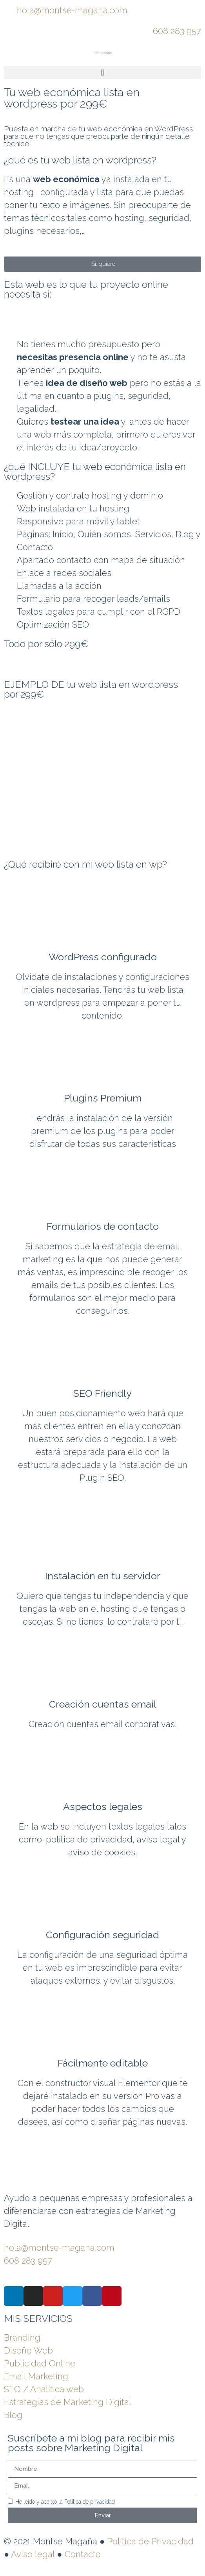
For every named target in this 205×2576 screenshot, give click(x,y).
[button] (102, 72)
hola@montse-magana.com (72, 10)
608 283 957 (177, 31)
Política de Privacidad (150, 2541)
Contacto (83, 2554)
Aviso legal (32, 2554)
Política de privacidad (89, 2502)
